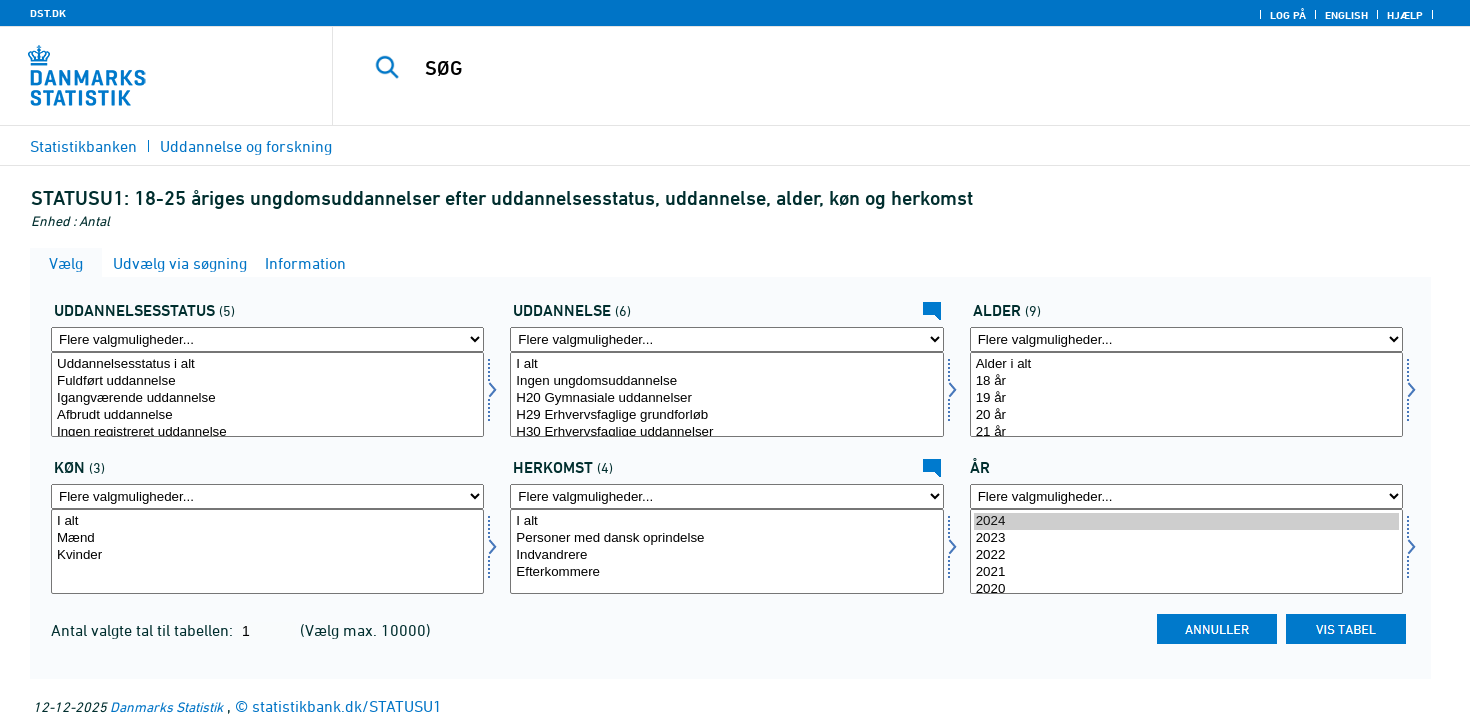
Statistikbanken (83, 146)
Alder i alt (1186, 364)
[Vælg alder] (1186, 394)
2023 (1186, 538)
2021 (1186, 572)
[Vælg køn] (267, 551)
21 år (1186, 432)
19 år (1186, 398)
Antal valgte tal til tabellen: (144, 630)
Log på (1288, 15)
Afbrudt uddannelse (267, 415)
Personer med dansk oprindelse (726, 538)
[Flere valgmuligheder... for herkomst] (726, 496)
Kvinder (267, 555)
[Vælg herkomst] (726, 551)
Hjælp (1405, 15)
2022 (1186, 555)
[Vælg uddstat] (267, 394)
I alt (726, 364)
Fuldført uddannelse (267, 381)
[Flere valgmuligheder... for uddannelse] (726, 339)
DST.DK (48, 13)
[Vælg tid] (1186, 551)
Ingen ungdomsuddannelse (726, 381)
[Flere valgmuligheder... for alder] (1186, 339)
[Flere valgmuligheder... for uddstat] (267, 339)
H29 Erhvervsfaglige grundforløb (726, 415)
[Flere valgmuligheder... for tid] (1186, 496)
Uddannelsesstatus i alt (267, 364)
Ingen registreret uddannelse (267, 432)
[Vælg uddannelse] (726, 394)
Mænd (267, 538)
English (1346, 15)
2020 (1186, 589)
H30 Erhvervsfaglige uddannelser (726, 432)
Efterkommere (726, 572)
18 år (1186, 381)
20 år (1186, 415)
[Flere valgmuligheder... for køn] (267, 496)
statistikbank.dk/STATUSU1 (347, 706)
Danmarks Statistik (166, 706)
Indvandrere (726, 555)
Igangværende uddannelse (267, 398)
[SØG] (866, 68)
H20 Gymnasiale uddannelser (726, 398)
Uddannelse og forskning (246, 146)
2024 (1186, 521)
